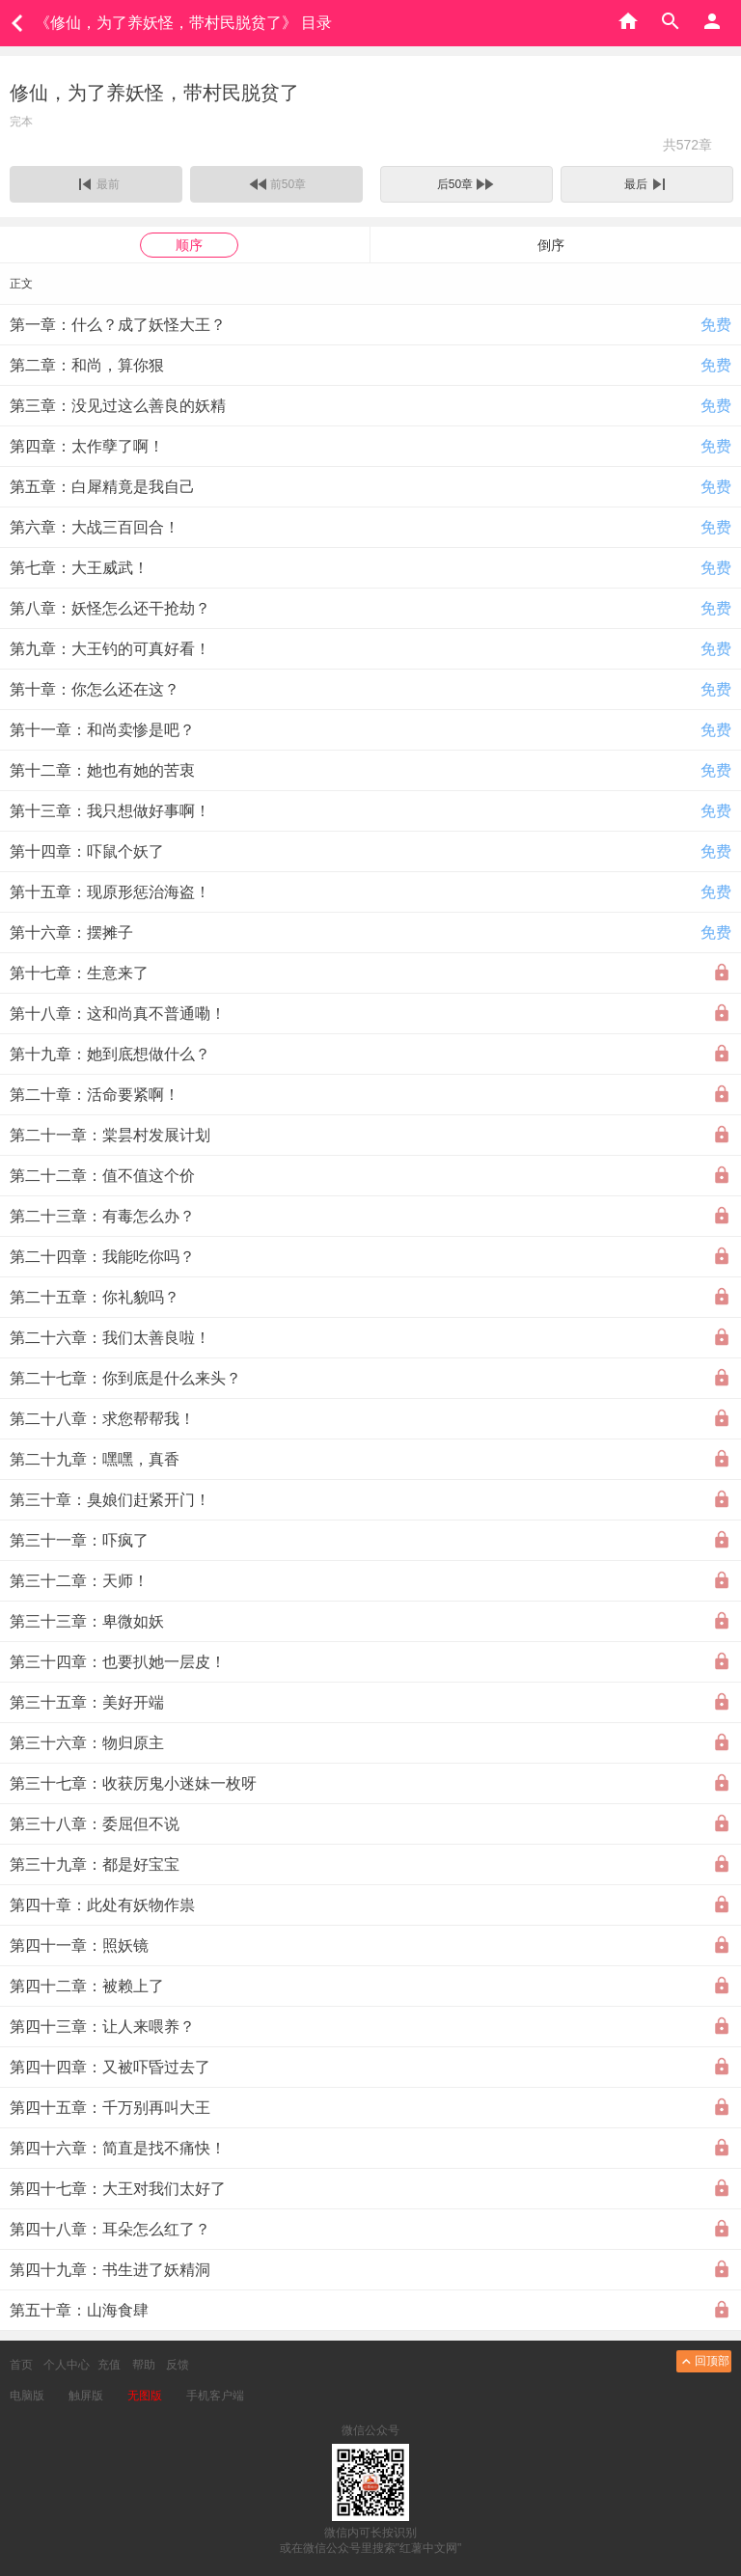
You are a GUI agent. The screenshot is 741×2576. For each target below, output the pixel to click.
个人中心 (66, 2364)
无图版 (144, 2395)
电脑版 (27, 2395)
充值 (109, 2364)
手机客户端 (215, 2395)
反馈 (177, 2364)
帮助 (143, 2364)
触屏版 (86, 2395)
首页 (21, 2364)
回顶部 (703, 2361)
